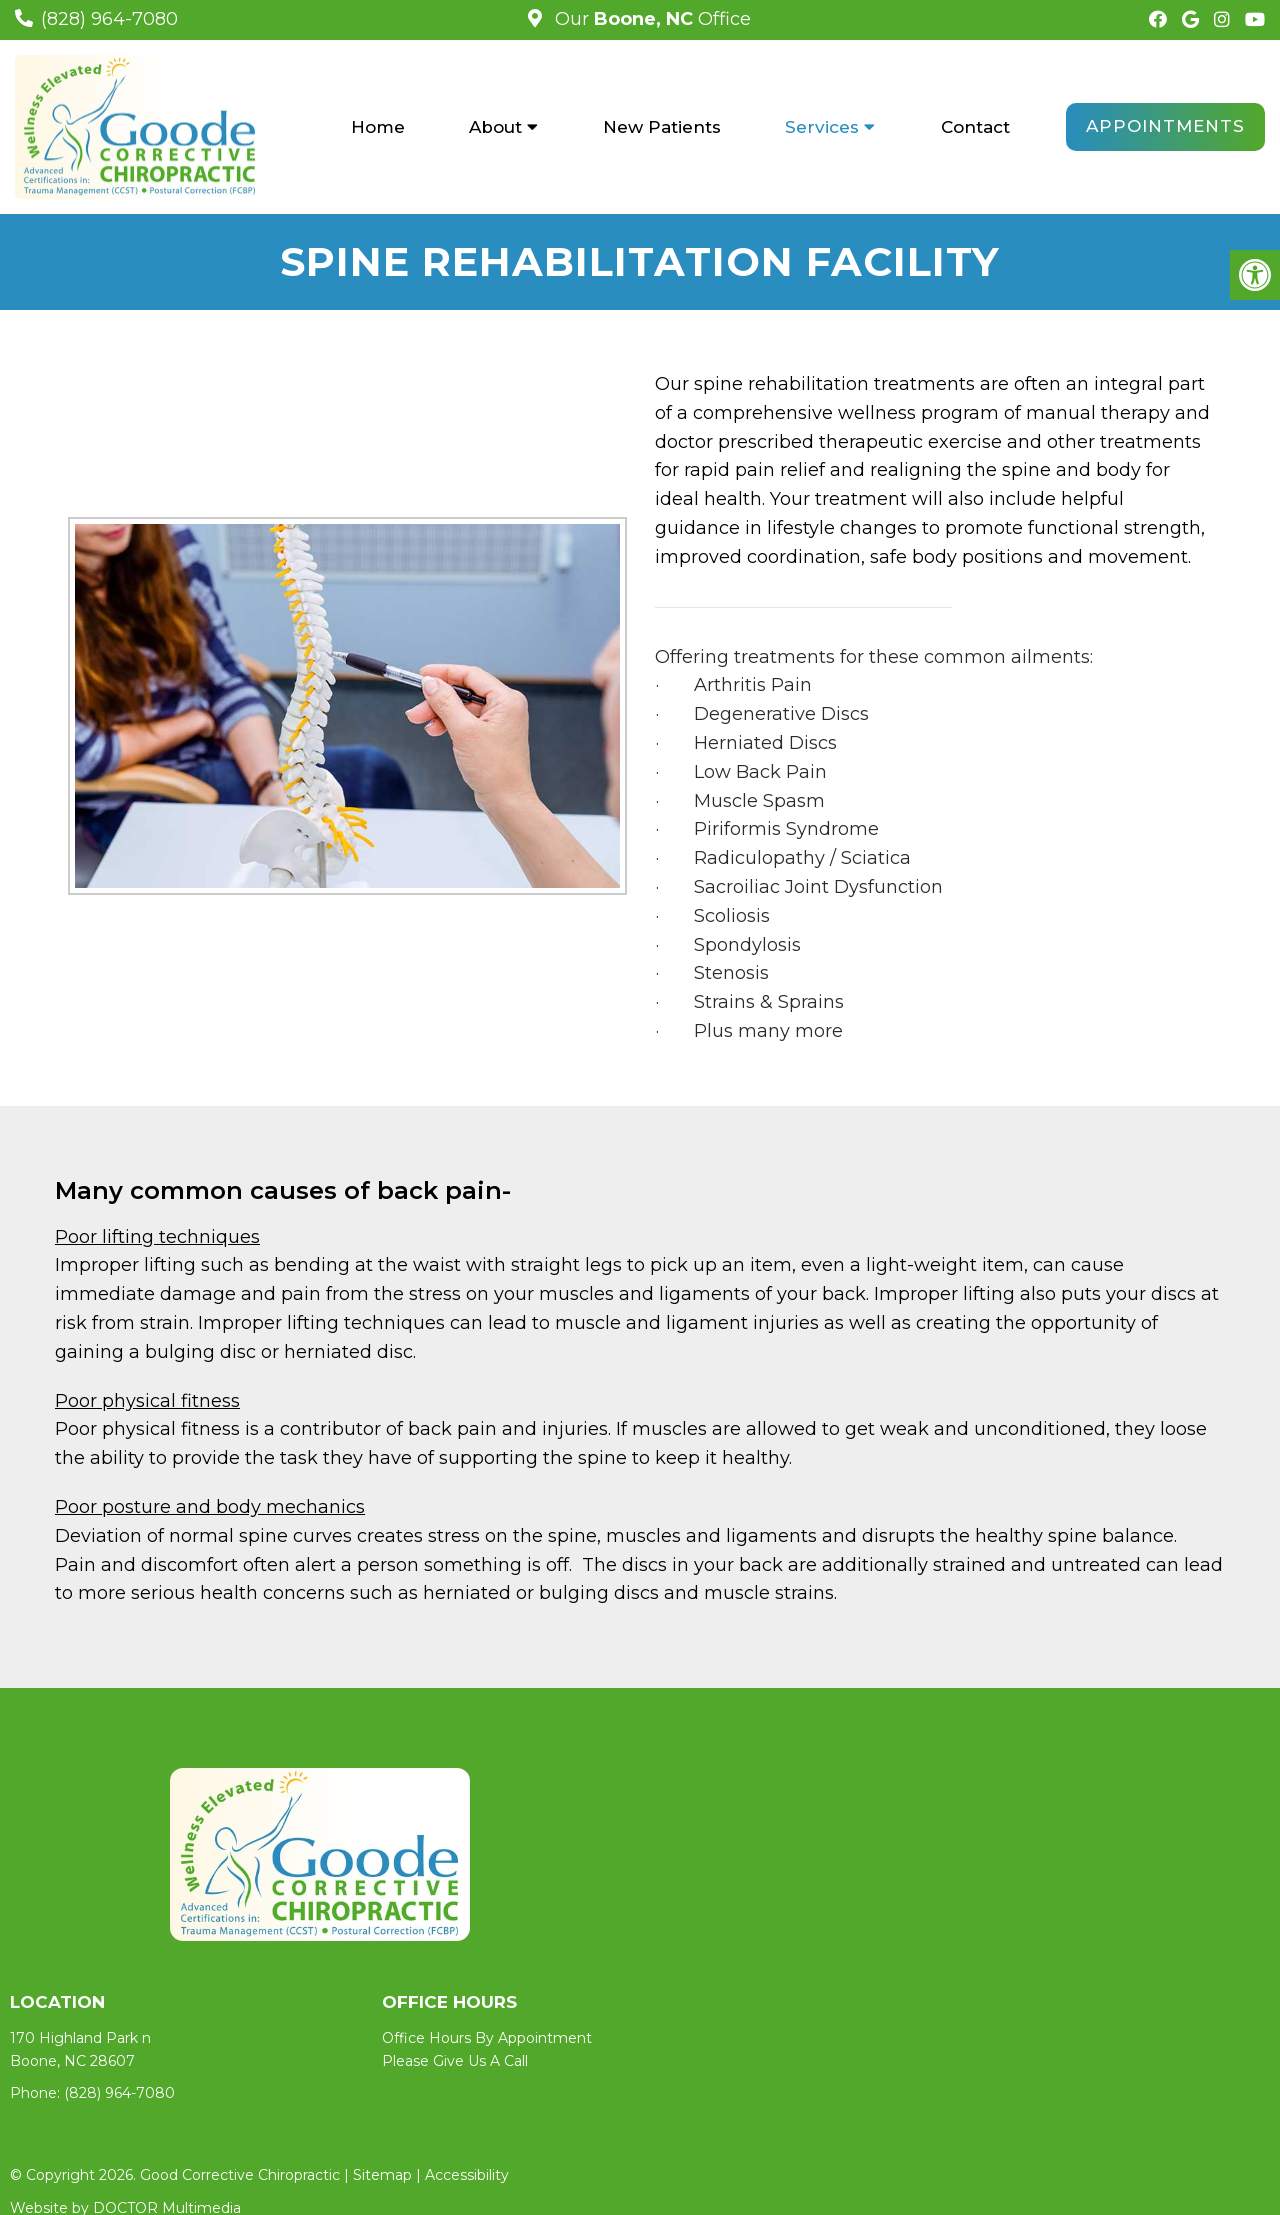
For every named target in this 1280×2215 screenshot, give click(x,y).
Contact (975, 127)
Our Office (650, 19)
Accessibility (467, 2175)
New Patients (662, 127)
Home (378, 127)
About (495, 127)
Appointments (1165, 126)
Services (822, 127)
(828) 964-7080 (109, 19)
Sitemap (382, 2175)
